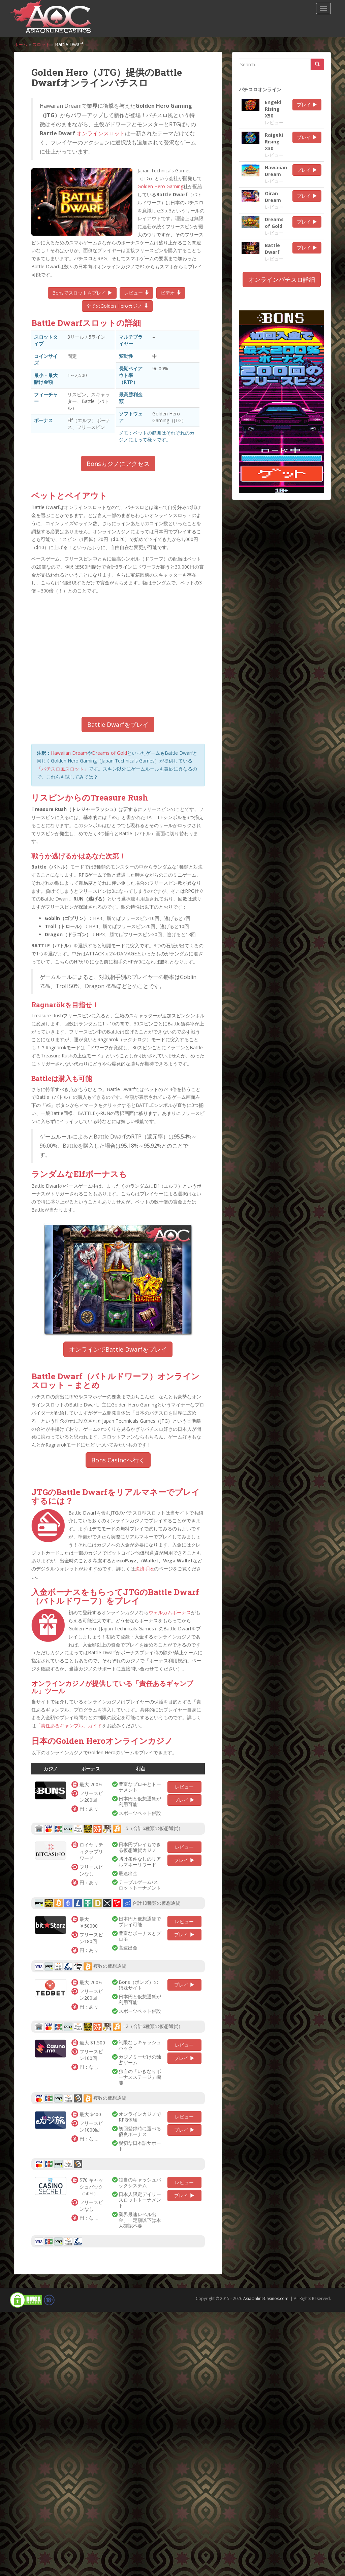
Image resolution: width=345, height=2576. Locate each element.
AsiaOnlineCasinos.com (265, 2298)
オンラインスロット (100, 133)
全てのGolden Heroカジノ (117, 306)
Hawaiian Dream (69, 753)
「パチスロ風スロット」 (63, 769)
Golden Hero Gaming (160, 186)
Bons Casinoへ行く (118, 1460)
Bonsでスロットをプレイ (82, 293)
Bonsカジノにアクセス (118, 464)
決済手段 (144, 1568)
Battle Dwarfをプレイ (118, 724)
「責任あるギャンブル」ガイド (69, 1725)
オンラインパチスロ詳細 (281, 279)
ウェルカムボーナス (170, 1612)
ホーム (21, 44)
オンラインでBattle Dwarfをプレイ (118, 1349)
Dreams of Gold (109, 753)
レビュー (136, 293)
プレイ (184, 1800)
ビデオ (171, 293)
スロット (42, 44)
